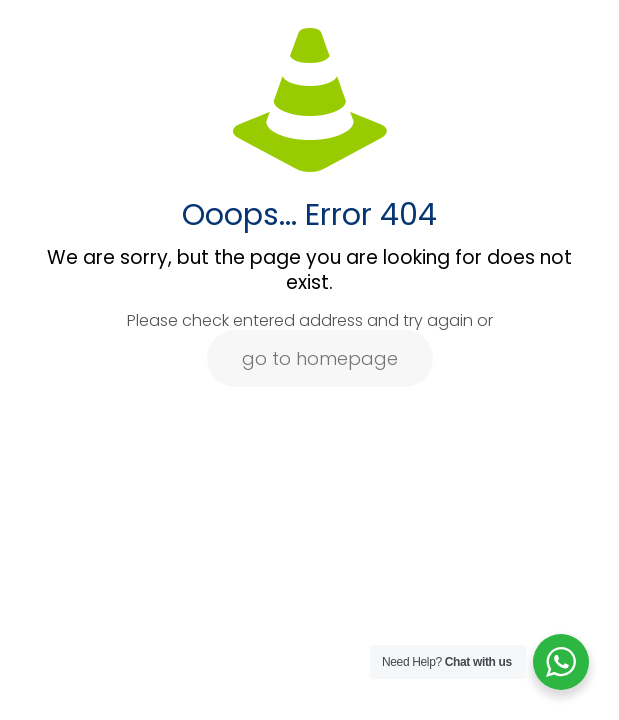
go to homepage (320, 358)
